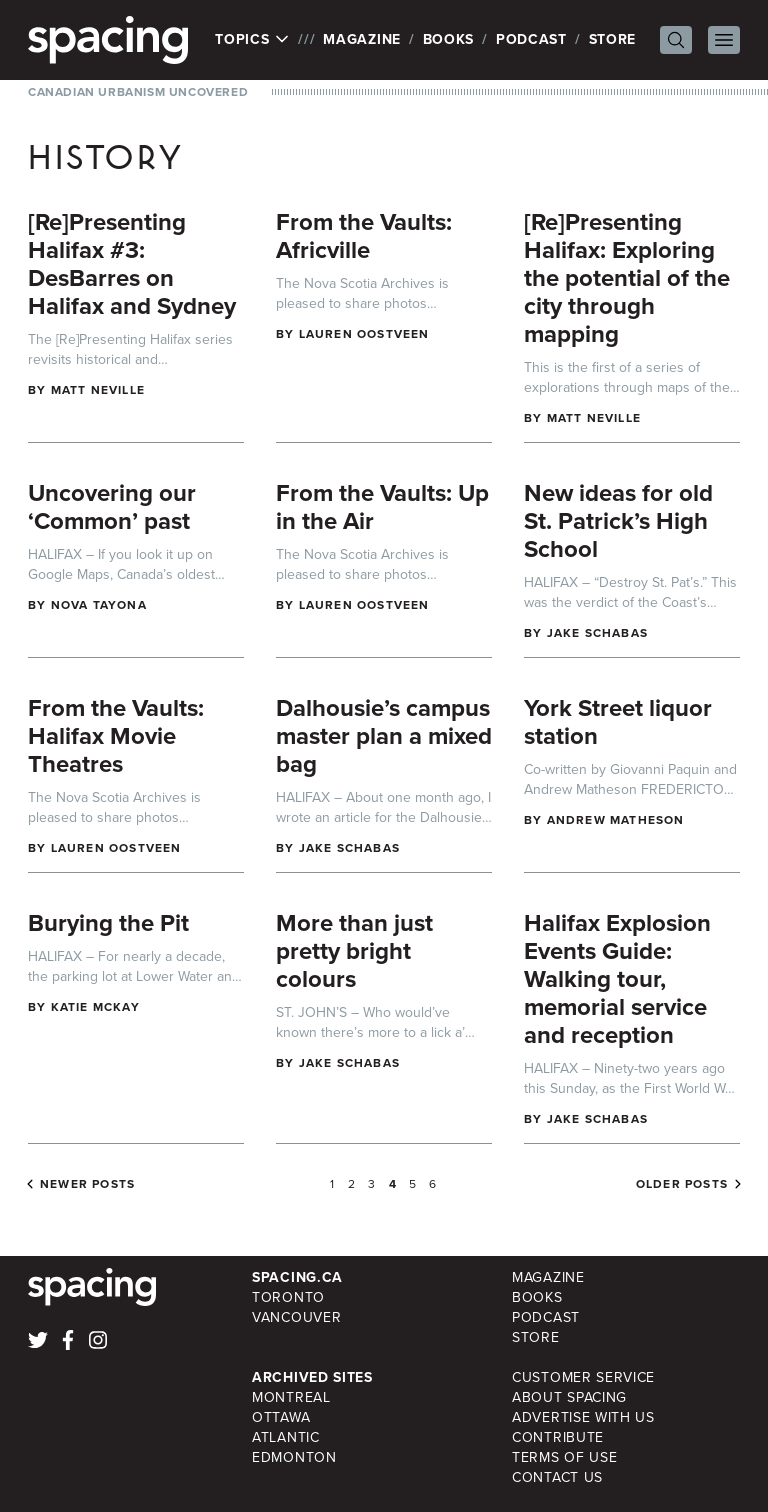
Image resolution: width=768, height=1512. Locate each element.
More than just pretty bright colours (354, 951)
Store (613, 39)
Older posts (682, 1184)
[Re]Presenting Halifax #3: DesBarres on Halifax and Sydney (132, 264)
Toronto (288, 1297)
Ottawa (281, 1417)
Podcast (531, 39)
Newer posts (87, 1184)
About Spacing (569, 1397)
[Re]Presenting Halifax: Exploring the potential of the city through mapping (627, 278)
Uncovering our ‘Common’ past (112, 507)
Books (449, 39)
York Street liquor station (618, 722)
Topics (252, 40)
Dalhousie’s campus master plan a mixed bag (384, 736)
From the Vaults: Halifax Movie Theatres (116, 736)
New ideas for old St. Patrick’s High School (618, 521)
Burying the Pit (108, 923)
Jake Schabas (597, 633)
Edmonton (294, 1457)
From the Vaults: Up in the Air (382, 507)
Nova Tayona (99, 605)
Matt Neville (98, 390)
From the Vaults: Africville (364, 236)
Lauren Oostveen (364, 334)
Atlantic (286, 1437)
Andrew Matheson (616, 820)
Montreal (291, 1397)
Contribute (558, 1437)
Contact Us (557, 1477)
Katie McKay (95, 1007)
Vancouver (296, 1317)
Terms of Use (564, 1457)
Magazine (362, 39)
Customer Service (583, 1377)
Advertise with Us (583, 1417)
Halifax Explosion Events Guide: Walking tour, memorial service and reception (617, 979)
